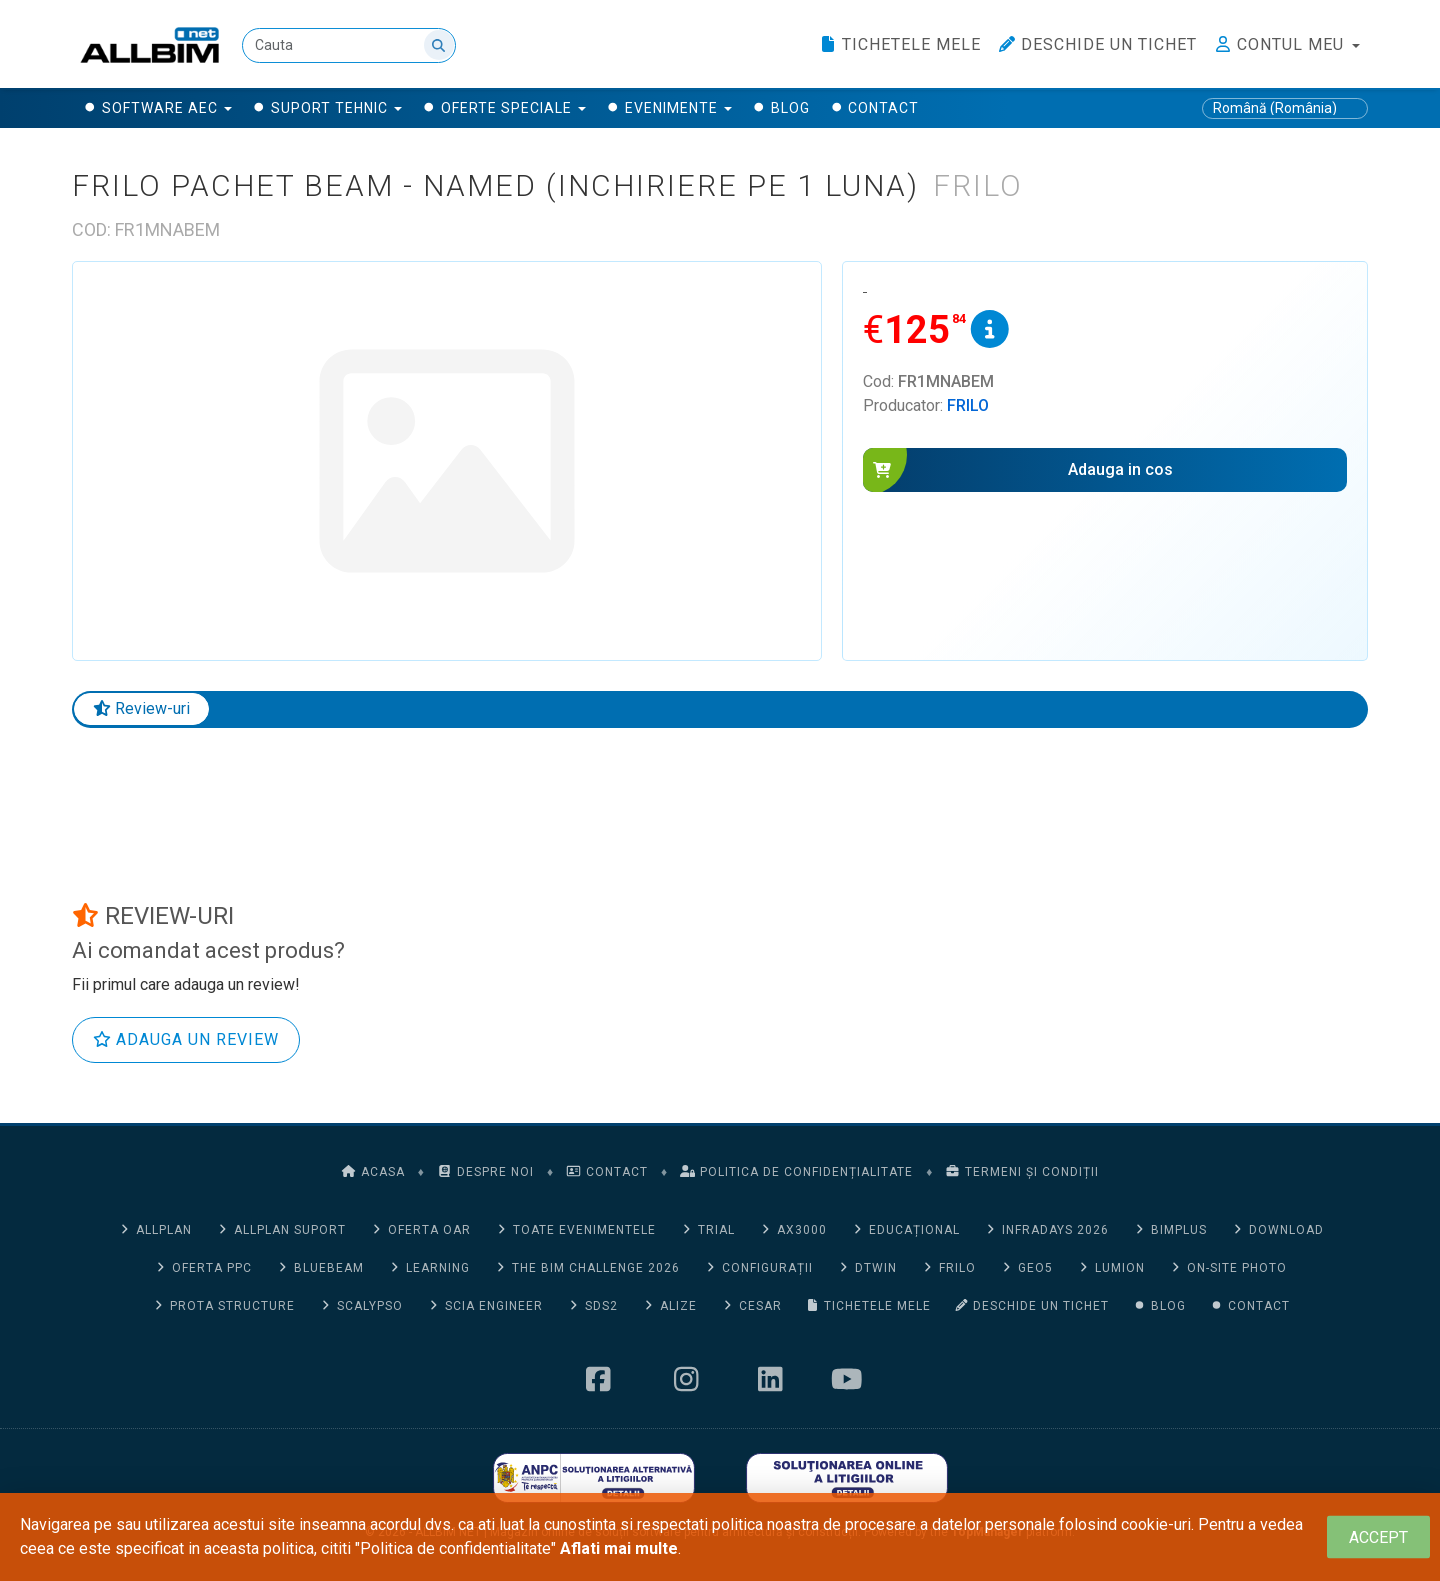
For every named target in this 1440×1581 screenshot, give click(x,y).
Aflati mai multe (619, 1548)
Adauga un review (186, 1039)
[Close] (1378, 1537)
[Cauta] (349, 45)
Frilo (968, 405)
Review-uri (141, 708)
